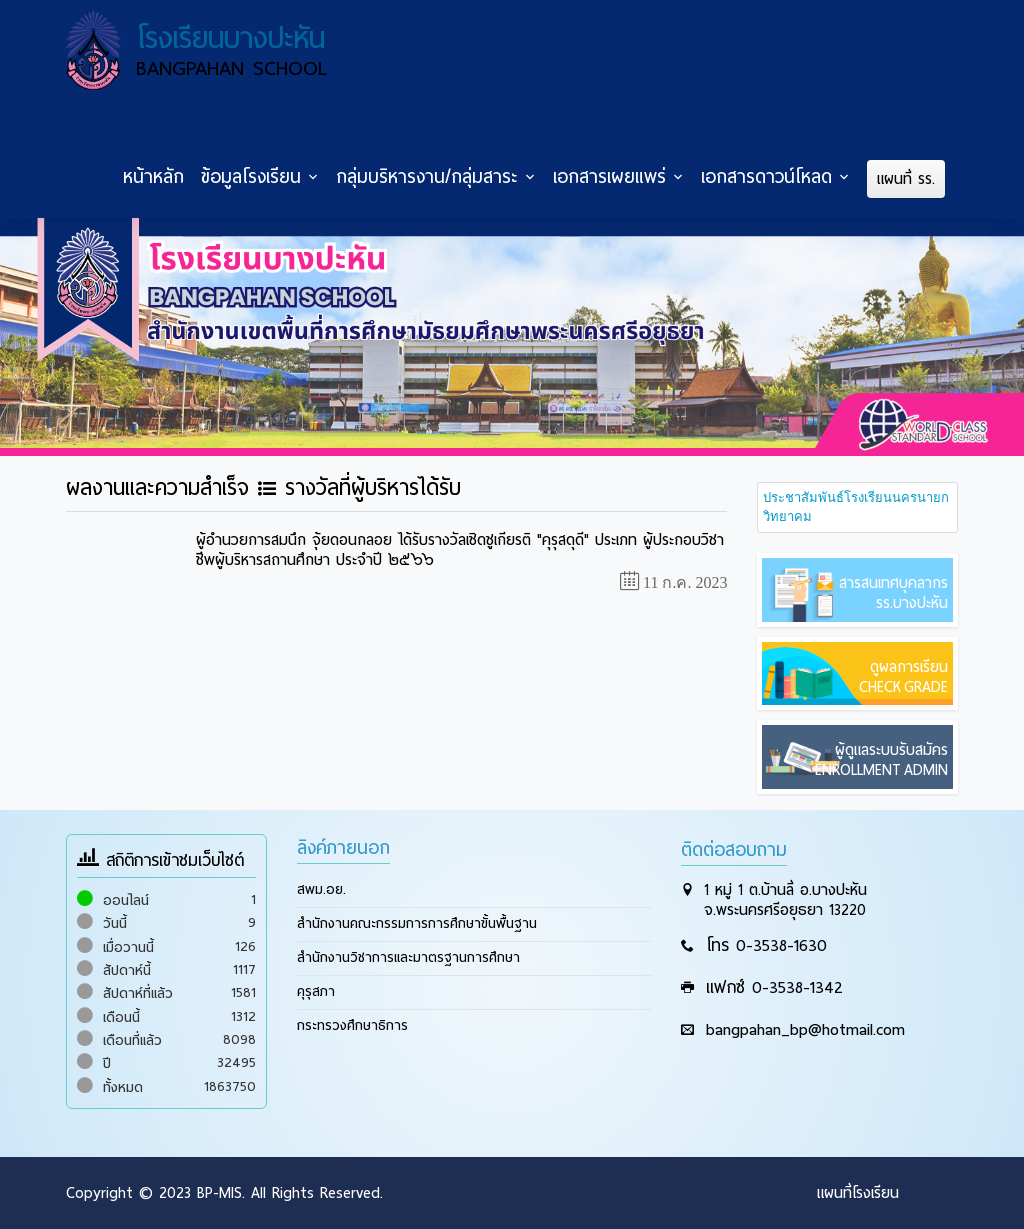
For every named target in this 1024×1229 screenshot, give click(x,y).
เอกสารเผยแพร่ (609, 177)
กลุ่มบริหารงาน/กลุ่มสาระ (427, 177)
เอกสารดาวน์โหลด (766, 177)
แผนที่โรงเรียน (858, 1193)
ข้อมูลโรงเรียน (251, 177)
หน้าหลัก (153, 177)
